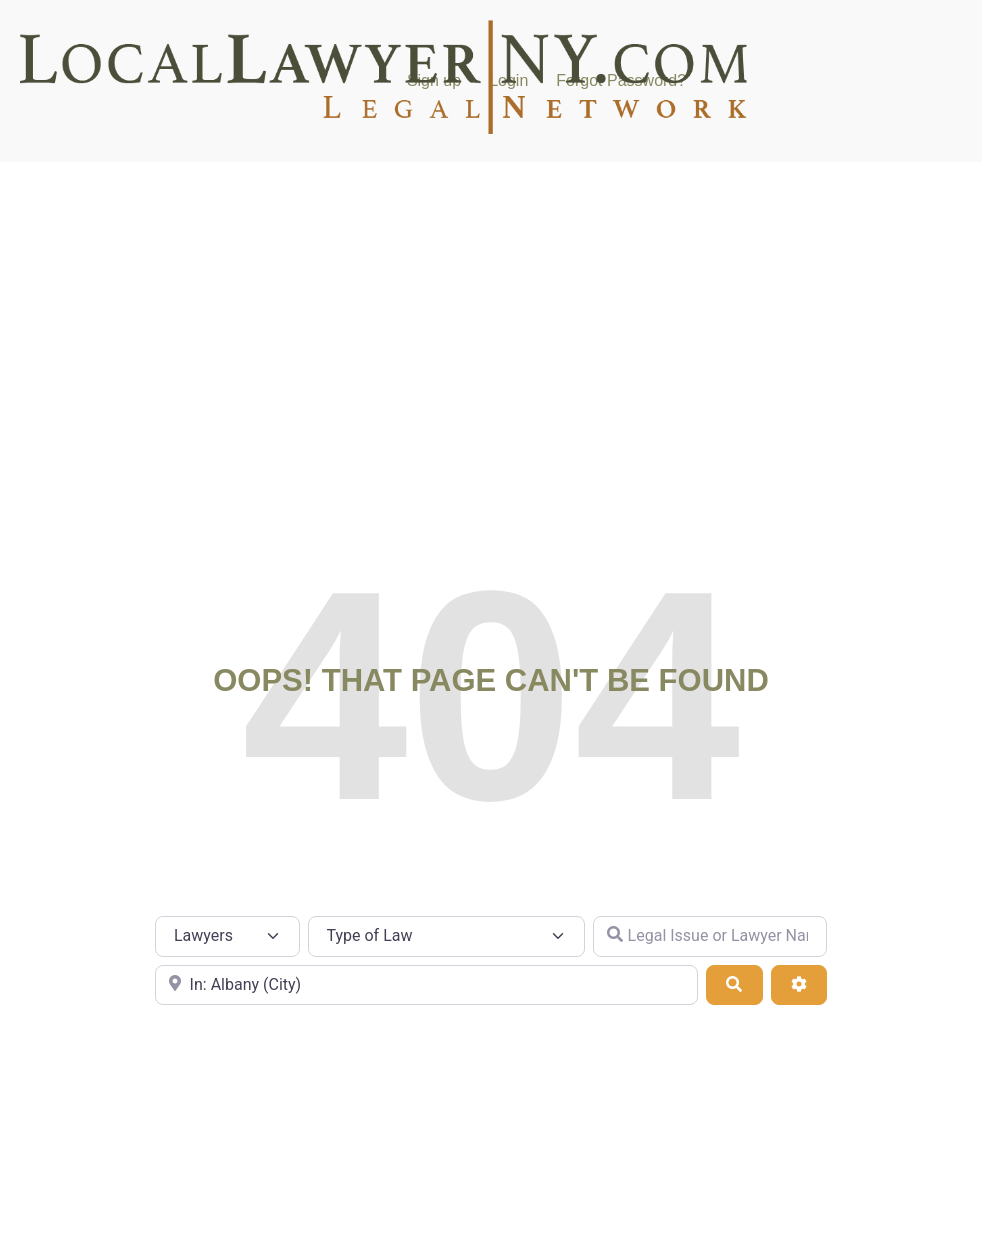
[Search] (734, 985)
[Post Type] (227, 936)
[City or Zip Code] (426, 985)
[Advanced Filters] (799, 985)
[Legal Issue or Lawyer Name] (710, 936)
